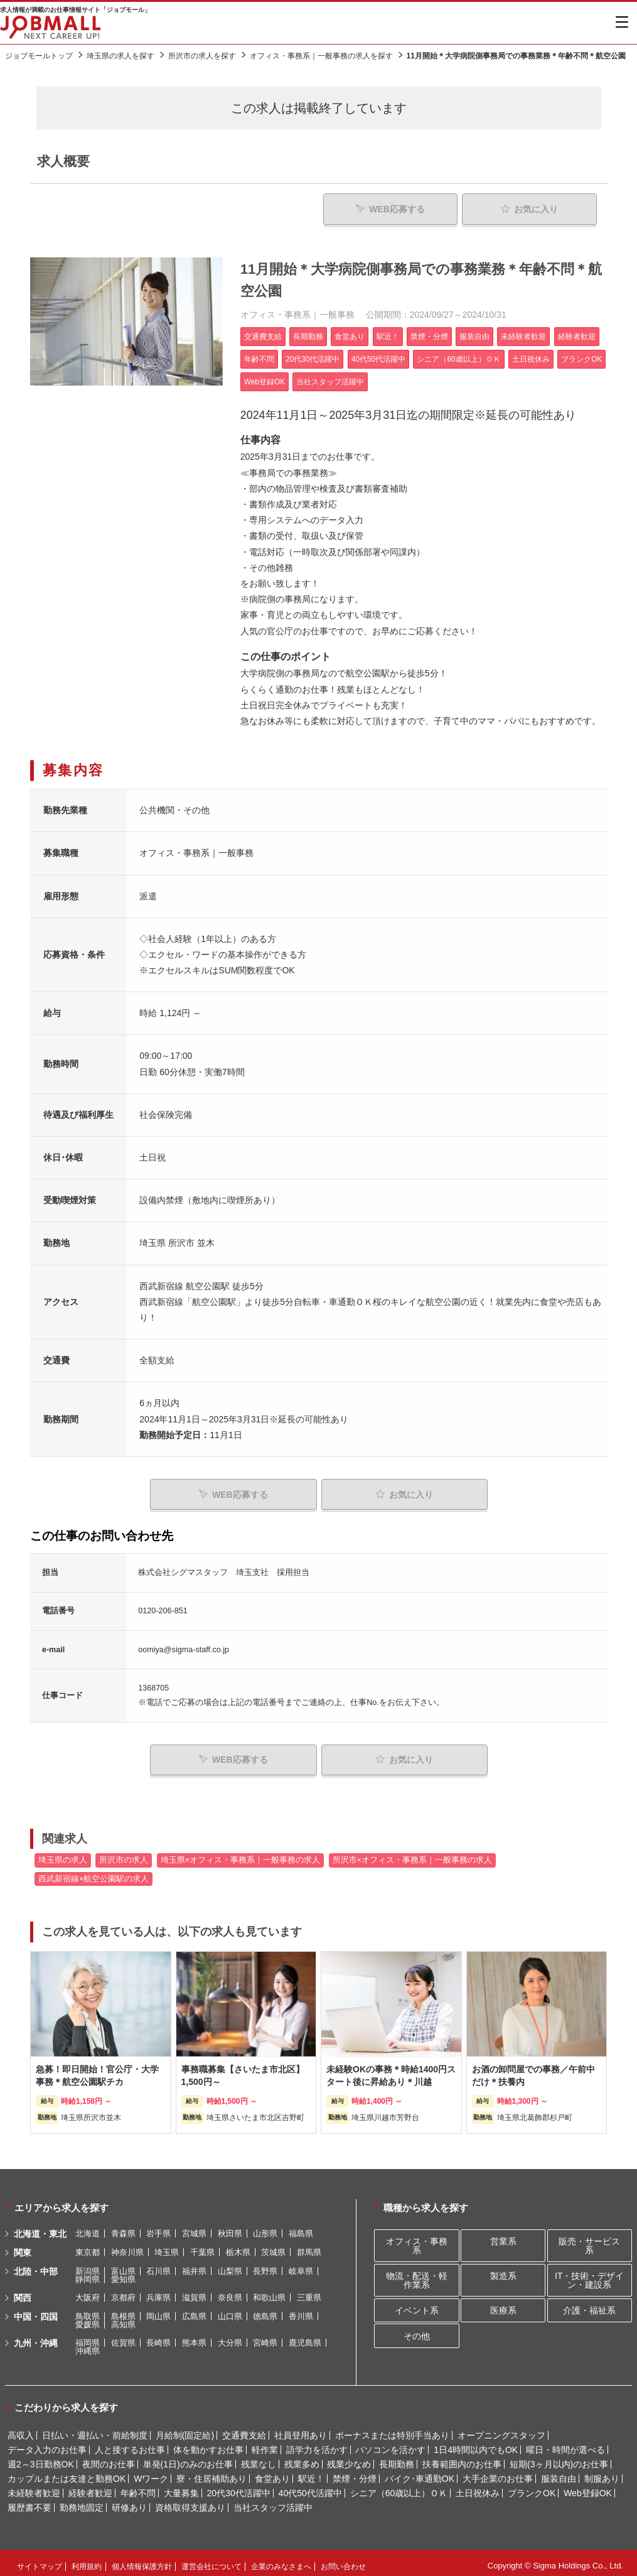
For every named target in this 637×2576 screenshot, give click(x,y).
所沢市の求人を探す (202, 55)
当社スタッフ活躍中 (273, 2501)
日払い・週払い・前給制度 (94, 2429)
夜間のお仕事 (108, 2458)
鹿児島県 (305, 2336)
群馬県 (309, 2246)
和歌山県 (269, 2291)
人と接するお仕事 (130, 2443)
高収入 (21, 2429)
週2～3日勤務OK (41, 2458)
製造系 (503, 2270)
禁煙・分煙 (355, 2472)
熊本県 (194, 2336)
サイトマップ (39, 2560)
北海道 (87, 2227)
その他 (417, 2330)
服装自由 (558, 2472)
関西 (22, 2291)
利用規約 (87, 2560)
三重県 (309, 2291)
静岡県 (87, 2273)
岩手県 (158, 2227)
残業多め (301, 2458)
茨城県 (273, 2246)
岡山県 (158, 2310)
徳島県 (265, 2310)
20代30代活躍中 (238, 2487)
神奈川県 (127, 2246)
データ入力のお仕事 (47, 2443)
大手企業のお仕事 (498, 2472)
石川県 (158, 2265)
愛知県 (123, 2273)
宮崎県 (265, 2336)
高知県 (123, 2318)
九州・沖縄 (36, 2337)
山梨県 (230, 2265)
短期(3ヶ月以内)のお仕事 (559, 2458)
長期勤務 (396, 2458)
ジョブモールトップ (39, 55)
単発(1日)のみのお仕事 (188, 2458)
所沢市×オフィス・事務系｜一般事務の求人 (412, 1854)
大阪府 (87, 2291)
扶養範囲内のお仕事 (461, 2458)
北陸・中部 (36, 2265)
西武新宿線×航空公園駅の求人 (93, 1872)
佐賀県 (123, 2336)
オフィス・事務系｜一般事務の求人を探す (321, 55)
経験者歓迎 (90, 2487)
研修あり (129, 2501)
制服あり (601, 2472)
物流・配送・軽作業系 (416, 2274)
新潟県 (87, 2265)
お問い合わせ (343, 2560)
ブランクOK (531, 2487)
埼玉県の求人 (62, 1854)
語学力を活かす (317, 2443)
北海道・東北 (40, 2227)
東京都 (87, 2246)
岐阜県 (301, 2265)
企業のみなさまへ (281, 2560)
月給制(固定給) (185, 2429)
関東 (22, 2246)
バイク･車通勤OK (419, 2472)
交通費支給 (244, 2429)
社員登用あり (300, 2429)
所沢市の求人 (123, 1854)
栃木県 (238, 2246)
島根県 (123, 2310)
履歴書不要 (29, 2501)
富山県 (123, 2265)
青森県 (123, 2227)
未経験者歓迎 (34, 2487)
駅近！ (311, 2472)
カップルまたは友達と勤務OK (67, 2472)
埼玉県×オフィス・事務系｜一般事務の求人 (240, 1854)
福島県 (301, 2227)
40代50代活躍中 (310, 2487)
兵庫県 (158, 2291)
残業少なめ (349, 2458)
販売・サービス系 (589, 2240)
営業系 (503, 2236)
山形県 (265, 2227)
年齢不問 (138, 2487)
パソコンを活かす (390, 2443)
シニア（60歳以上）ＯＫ (399, 2487)
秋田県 (230, 2227)
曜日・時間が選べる (565, 2443)
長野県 (265, 2265)
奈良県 (230, 2291)
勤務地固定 (82, 2501)
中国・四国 (36, 2310)
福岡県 (87, 2336)
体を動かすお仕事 (208, 2443)
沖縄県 (87, 2345)
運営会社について (211, 2560)
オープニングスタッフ (501, 2429)
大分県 (230, 2336)
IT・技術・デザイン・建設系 (589, 2274)
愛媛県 (87, 2318)
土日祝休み (478, 2487)
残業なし (258, 2458)
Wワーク (151, 2472)
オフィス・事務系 (416, 2240)
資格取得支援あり (190, 2501)
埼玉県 (166, 2246)
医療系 (503, 2304)
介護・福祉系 (589, 2304)
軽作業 (265, 2443)
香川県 (301, 2310)
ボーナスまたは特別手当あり (392, 2429)
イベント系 (417, 2304)
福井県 (194, 2265)
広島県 (194, 2310)
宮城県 (194, 2227)
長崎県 (158, 2336)
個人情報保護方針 (142, 2560)
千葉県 (202, 2246)
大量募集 (181, 2487)
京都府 (123, 2291)
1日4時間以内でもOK (476, 2443)
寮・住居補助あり (211, 2472)
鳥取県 (87, 2310)
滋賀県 (194, 2291)
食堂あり (272, 2472)
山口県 (230, 2310)
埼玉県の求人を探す (120, 55)
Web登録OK (588, 2487)
